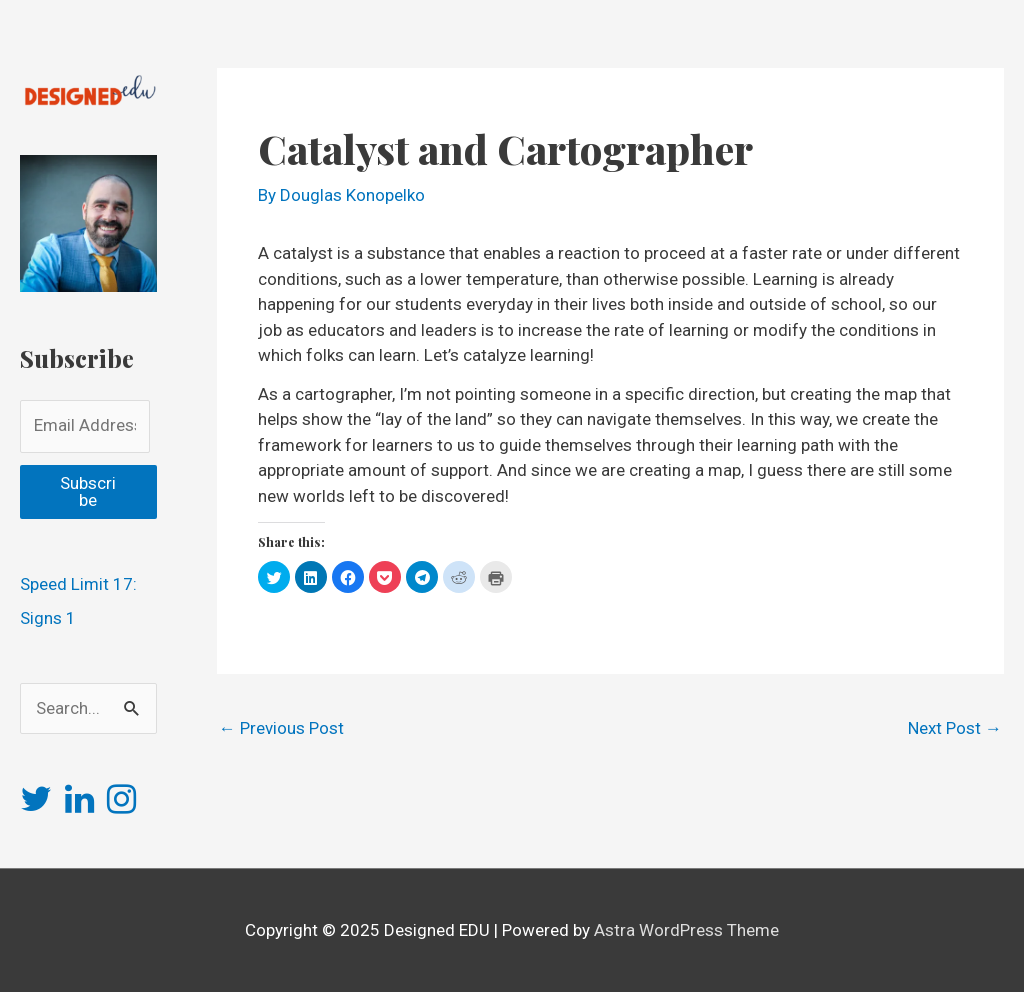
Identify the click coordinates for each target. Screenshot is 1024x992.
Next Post (955, 728)
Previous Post (281, 728)
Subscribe (88, 491)
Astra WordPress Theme (686, 930)
